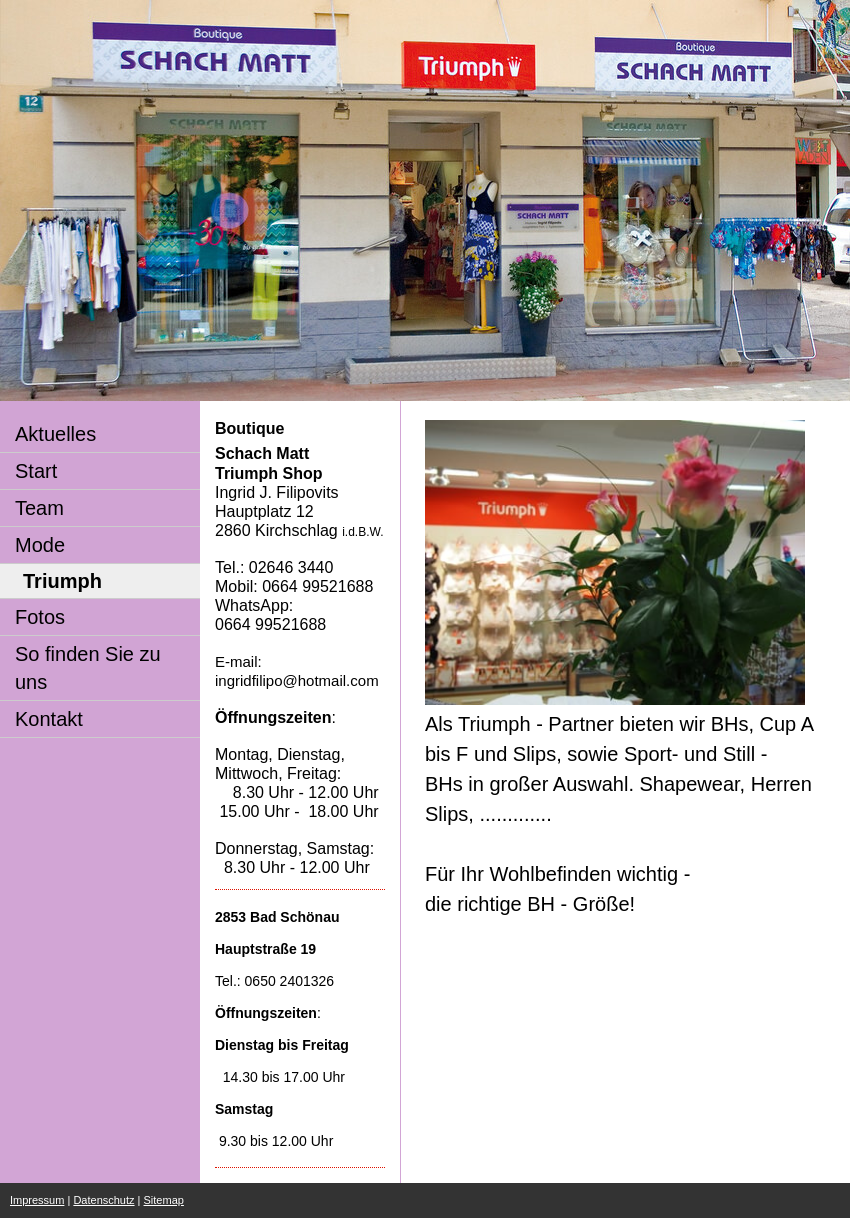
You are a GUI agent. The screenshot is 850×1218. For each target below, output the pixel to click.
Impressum (37, 1200)
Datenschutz (103, 1200)
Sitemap (164, 1200)
